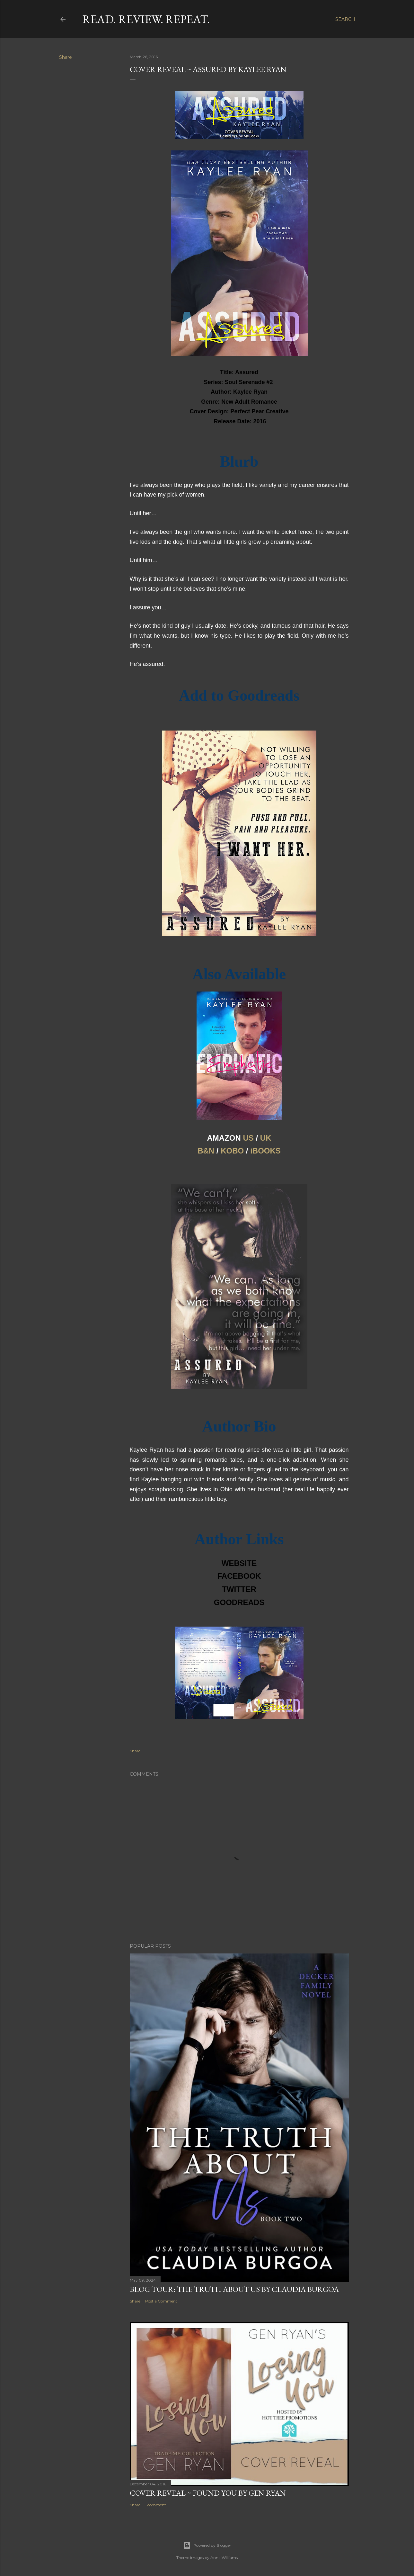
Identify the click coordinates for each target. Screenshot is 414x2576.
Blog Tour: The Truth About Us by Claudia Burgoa (234, 2289)
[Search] (345, 19)
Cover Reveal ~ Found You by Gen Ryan (208, 2493)
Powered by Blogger (207, 2545)
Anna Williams (224, 2557)
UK (265, 1138)
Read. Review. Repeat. (146, 19)
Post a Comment (161, 2301)
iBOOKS (265, 1150)
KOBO (232, 1150)
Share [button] (65, 57)
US (248, 1138)
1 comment (155, 2504)
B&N (206, 1150)
